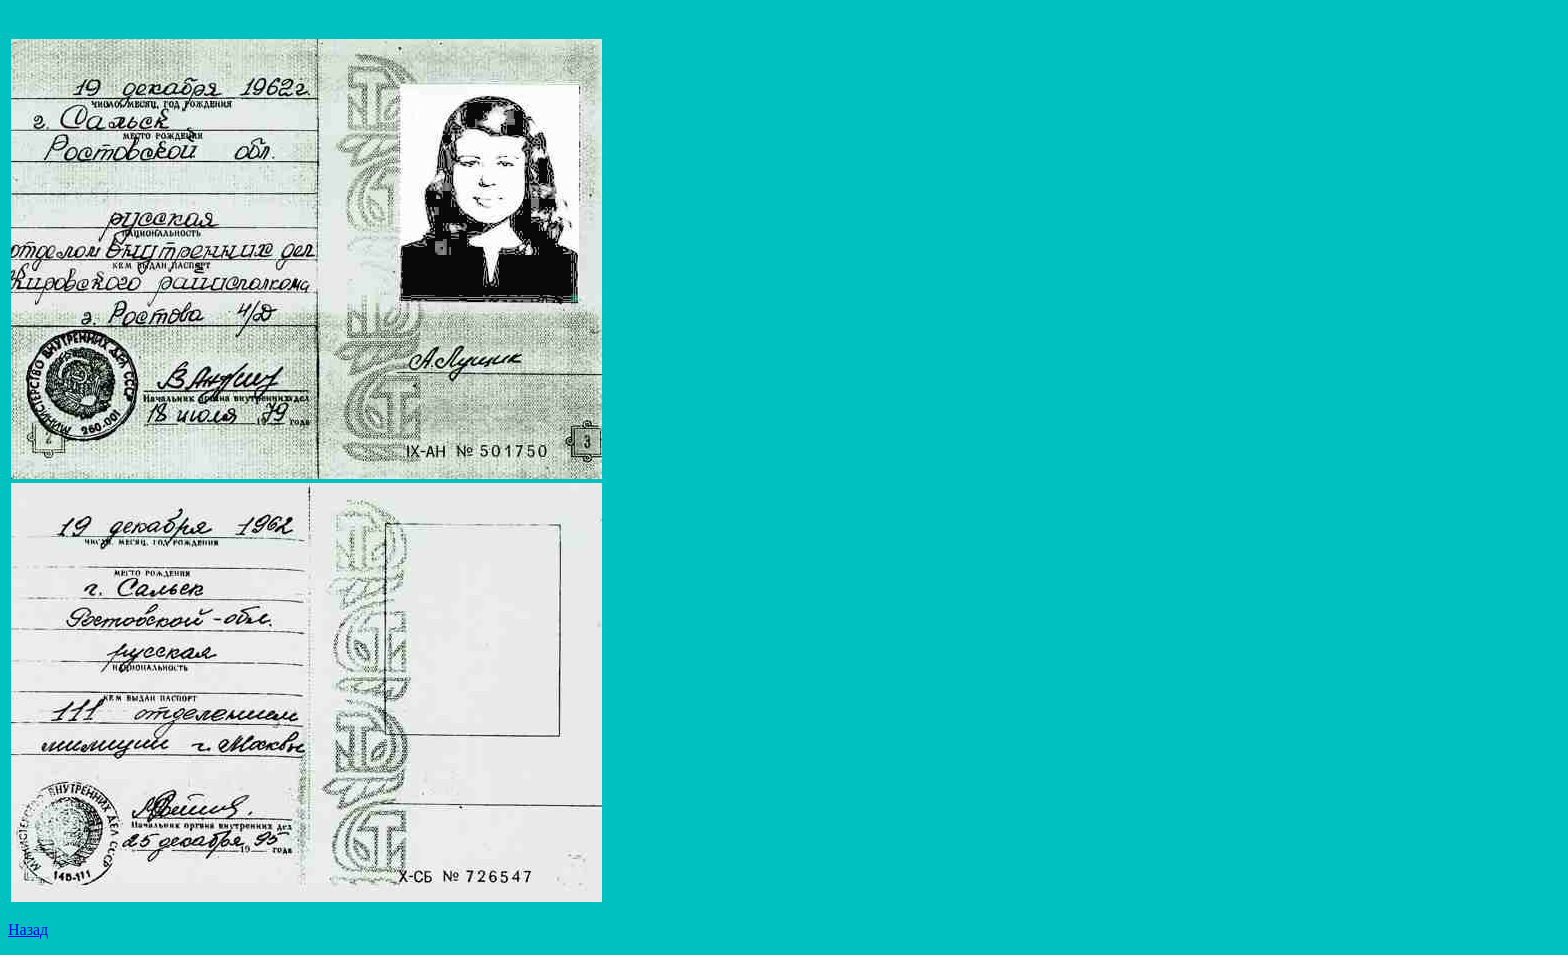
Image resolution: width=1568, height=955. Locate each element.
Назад (28, 929)
